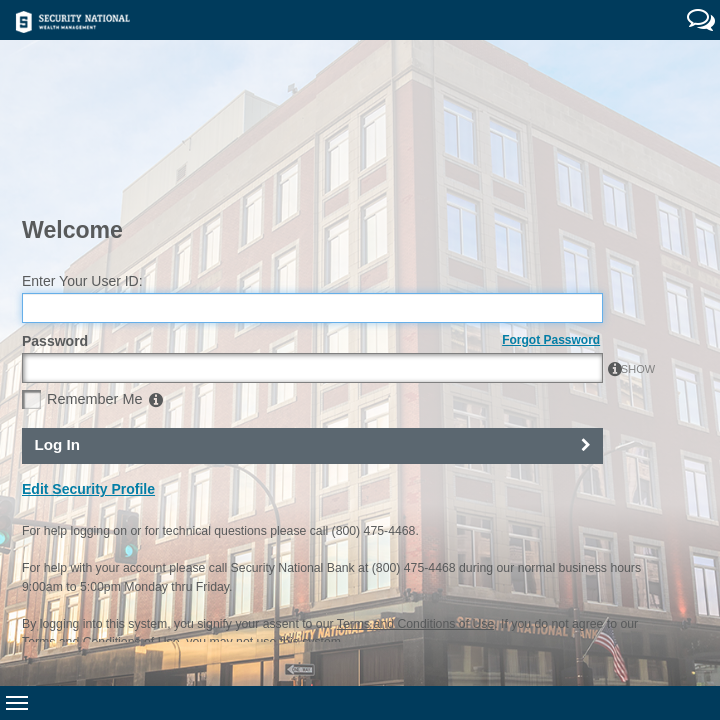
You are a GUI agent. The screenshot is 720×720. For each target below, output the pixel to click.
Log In (57, 329)
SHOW (580, 254)
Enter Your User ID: (82, 166)
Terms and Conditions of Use (415, 508)
